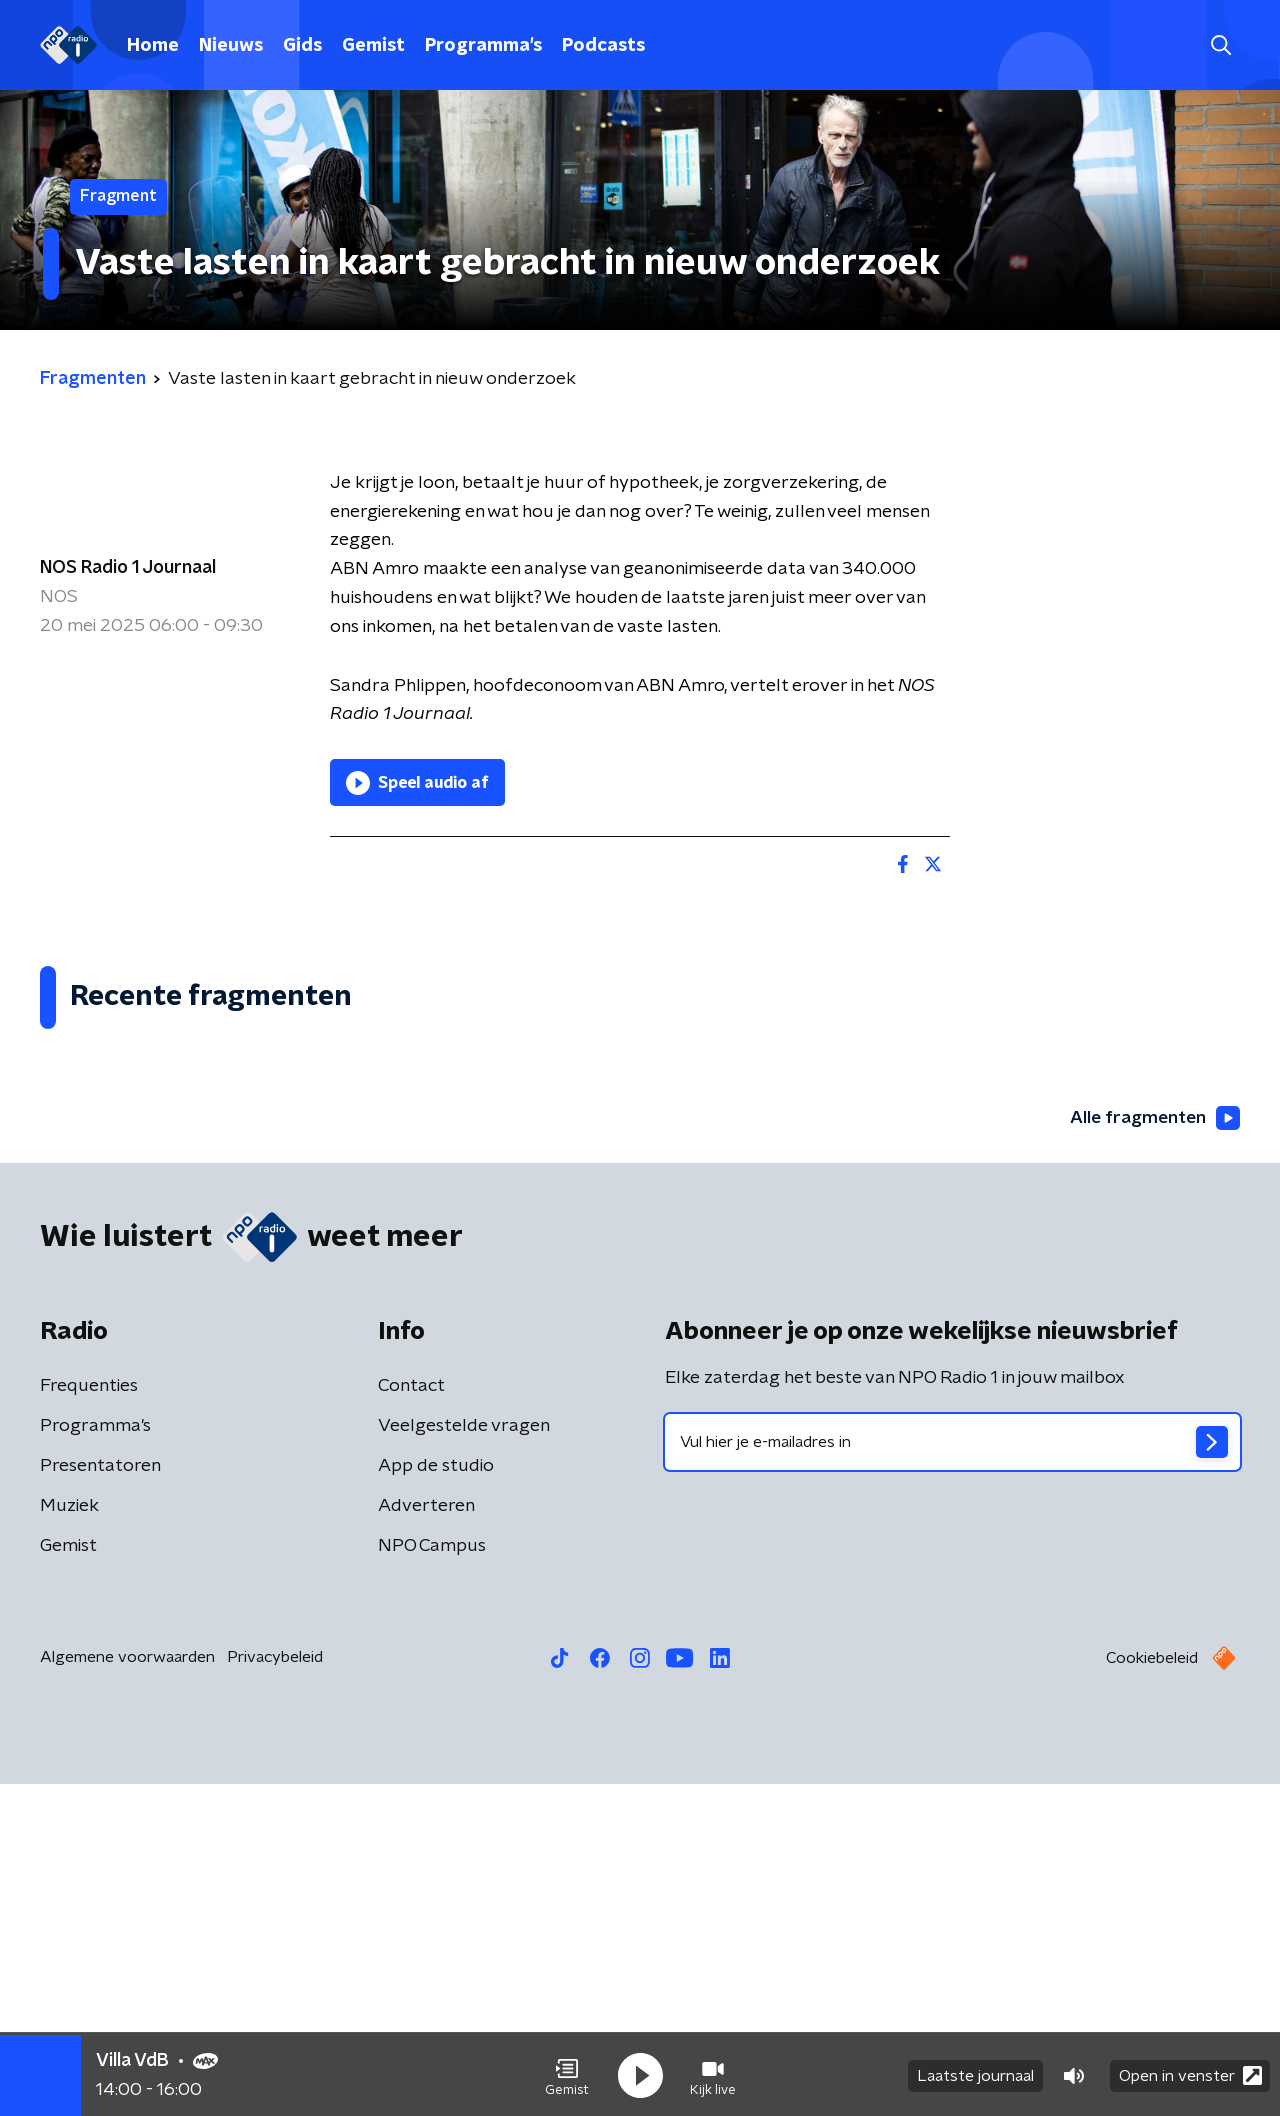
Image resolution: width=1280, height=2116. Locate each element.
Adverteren (426, 1838)
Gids (302, 46)
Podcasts (603, 46)
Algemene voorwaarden (127, 1989)
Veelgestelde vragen (464, 1758)
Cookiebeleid (1152, 1990)
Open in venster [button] (1190, 2073)
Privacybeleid (275, 1989)
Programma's (483, 46)
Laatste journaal (975, 2074)
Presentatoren (100, 1798)
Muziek (69, 1838)
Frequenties (89, 1718)
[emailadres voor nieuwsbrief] (952, 1774)
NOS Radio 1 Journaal (128, 568)
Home (153, 46)
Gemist (373, 46)
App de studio (436, 1798)
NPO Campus (432, 1878)
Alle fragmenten (1153, 1450)
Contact (411, 1718)
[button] (567, 2074)
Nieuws (231, 46)
